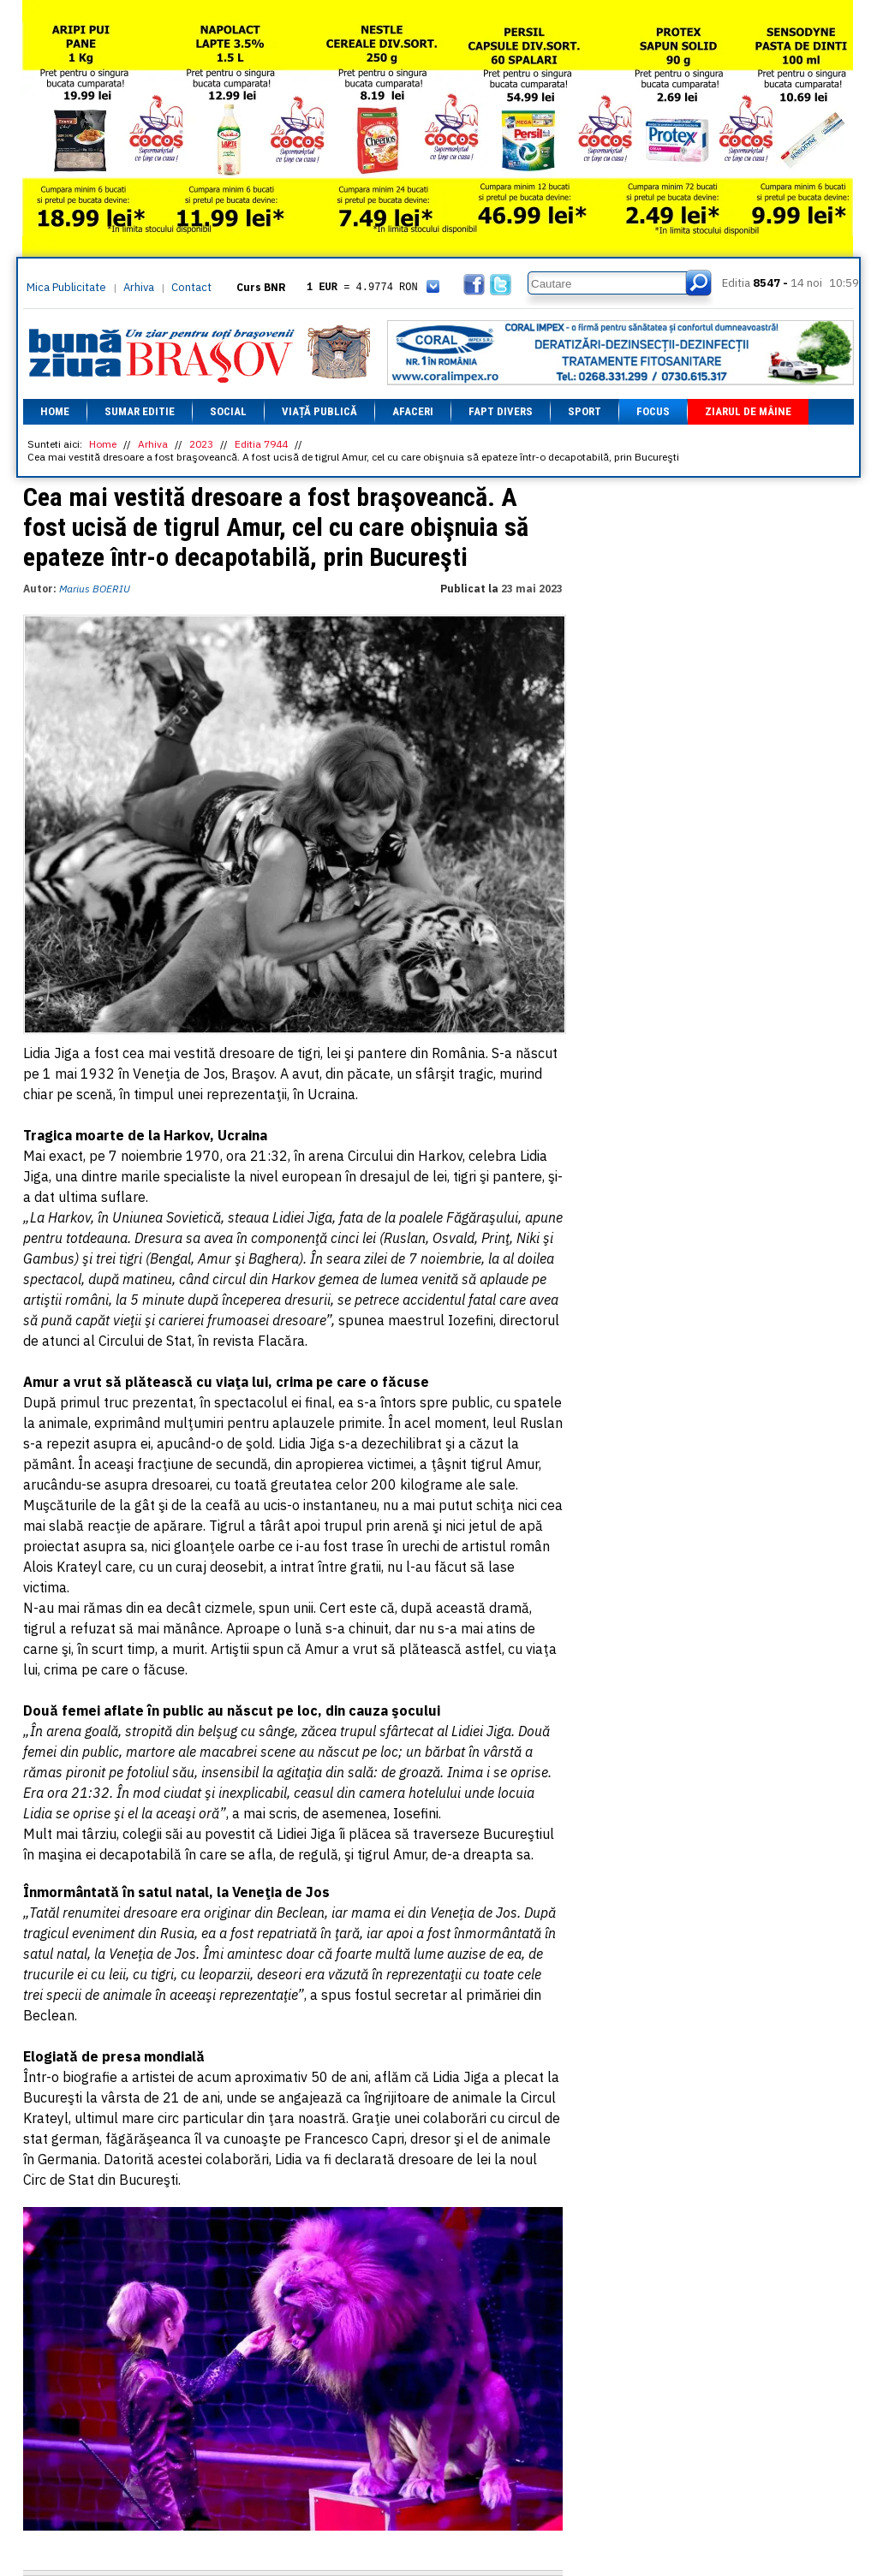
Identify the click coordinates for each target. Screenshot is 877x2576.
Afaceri (412, 411)
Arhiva (138, 287)
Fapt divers (500, 411)
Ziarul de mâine (748, 411)
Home (54, 411)
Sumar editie (139, 411)
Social (228, 411)
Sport (584, 411)
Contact (191, 287)
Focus (653, 411)
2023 (201, 443)
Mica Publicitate (66, 287)
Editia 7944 (261, 443)
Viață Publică (319, 411)
